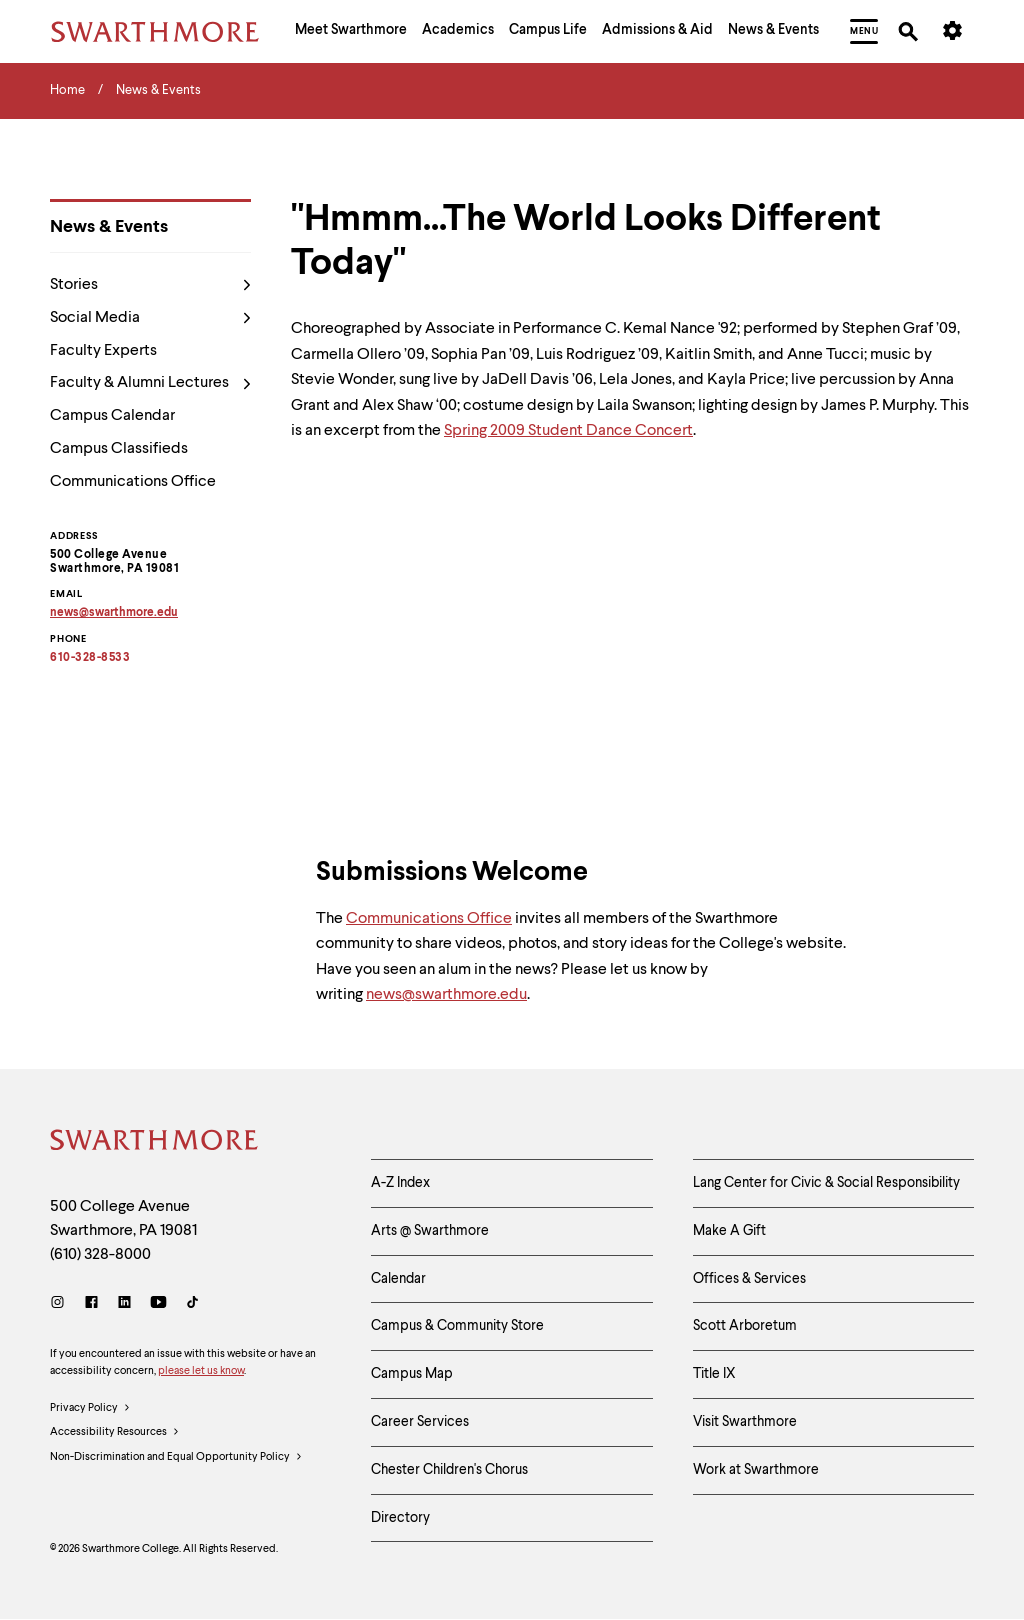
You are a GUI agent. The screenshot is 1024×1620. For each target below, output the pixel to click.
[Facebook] (91, 1304)
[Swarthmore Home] (155, 1143)
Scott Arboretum (745, 1326)
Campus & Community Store (457, 1326)
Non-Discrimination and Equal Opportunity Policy (176, 1458)
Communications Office (133, 482)
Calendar (398, 1279)
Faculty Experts (103, 351)
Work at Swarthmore (756, 1470)
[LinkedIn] (124, 1304)
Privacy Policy (90, 1409)
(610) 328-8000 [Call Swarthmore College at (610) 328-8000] (100, 1255)
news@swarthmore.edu (446, 1002)
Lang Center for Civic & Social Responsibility (826, 1183)
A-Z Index (400, 1183)
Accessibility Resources (115, 1433)
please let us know (201, 1371)
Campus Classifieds (119, 449)
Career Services (420, 1422)
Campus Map (412, 1374)
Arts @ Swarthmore (430, 1231)
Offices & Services (749, 1279)
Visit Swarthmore (745, 1422)
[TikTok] (192, 1304)
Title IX (714, 1374)
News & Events (109, 227)
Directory (400, 1518)
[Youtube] (158, 1304)
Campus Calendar (112, 416)
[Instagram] (61, 1304)
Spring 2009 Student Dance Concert (568, 431)
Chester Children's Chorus (449, 1470)
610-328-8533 (90, 658)
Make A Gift (729, 1231)
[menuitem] (351, 32)
